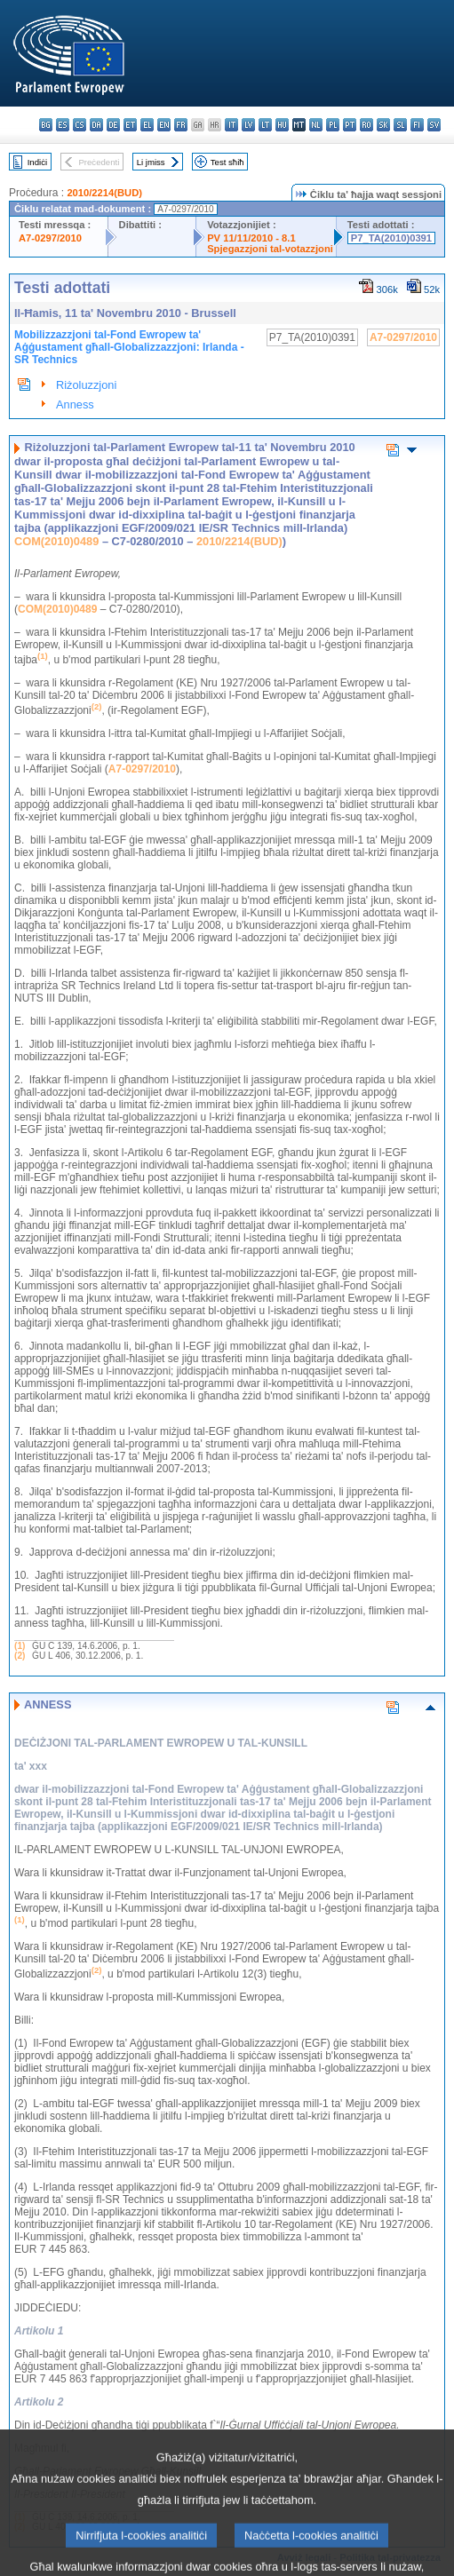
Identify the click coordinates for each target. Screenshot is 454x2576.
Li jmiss (151, 162)
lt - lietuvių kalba (265, 124)
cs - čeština (79, 124)
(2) (19, 1656)
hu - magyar (282, 124)
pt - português (349, 124)
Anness (75, 404)
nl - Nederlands (316, 124)
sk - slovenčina (383, 124)
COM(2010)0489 (56, 541)
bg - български (45, 124)
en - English (164, 124)
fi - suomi (417, 124)
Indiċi (37, 162)
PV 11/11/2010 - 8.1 (251, 238)
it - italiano (231, 124)
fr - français (180, 124)
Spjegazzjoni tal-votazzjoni (270, 248)
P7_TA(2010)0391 (391, 238)
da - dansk (96, 124)
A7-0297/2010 (50, 238)
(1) (19, 1646)
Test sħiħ (227, 162)
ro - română (366, 124)
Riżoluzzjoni (86, 385)
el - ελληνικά (147, 124)
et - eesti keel (130, 124)
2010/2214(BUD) (104, 192)
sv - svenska (434, 124)
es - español (62, 124)
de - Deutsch (113, 124)
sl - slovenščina (400, 124)
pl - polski (332, 124)
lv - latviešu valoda (248, 124)
